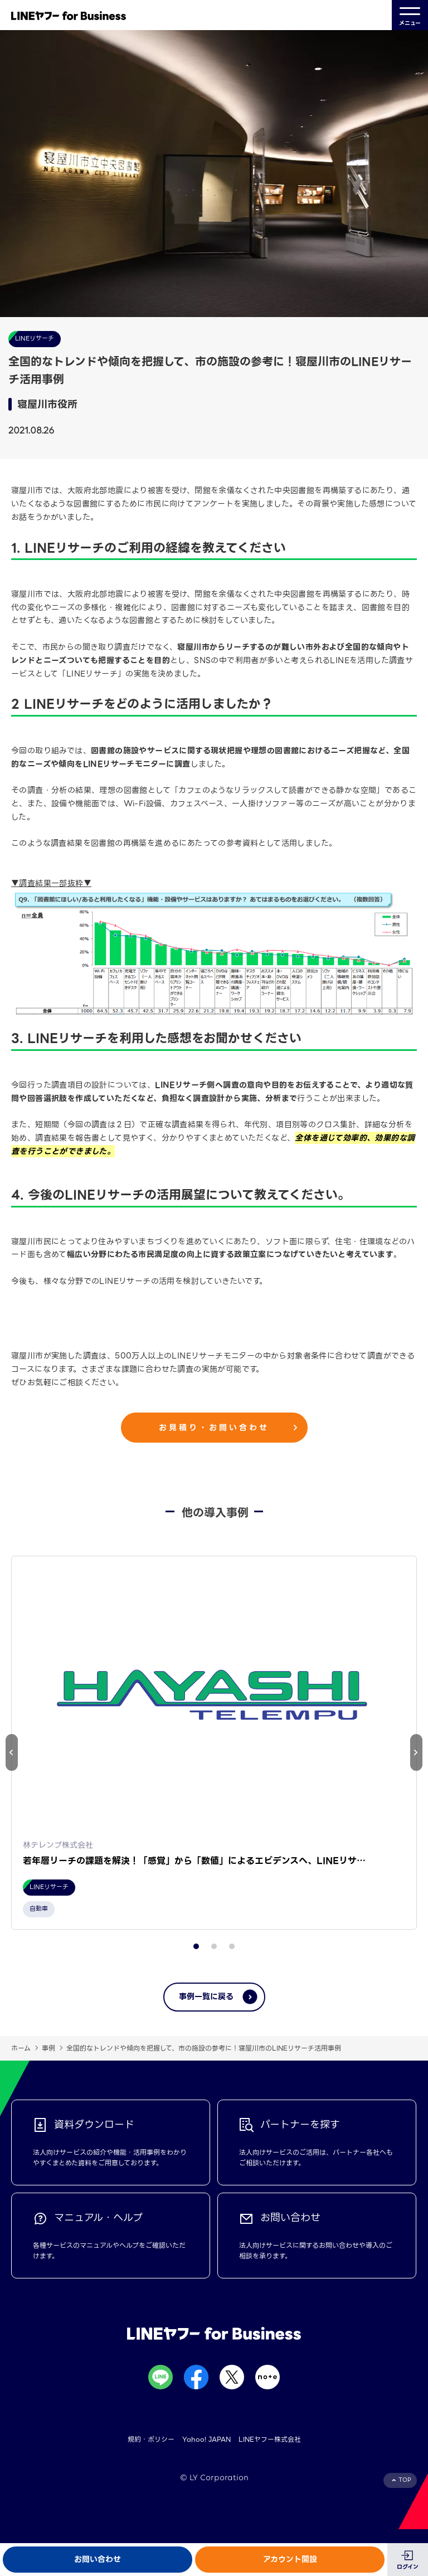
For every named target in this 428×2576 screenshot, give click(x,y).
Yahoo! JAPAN (206, 2439)
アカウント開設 (290, 2559)
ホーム (21, 2048)
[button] (416, 1752)
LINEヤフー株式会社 (270, 2439)
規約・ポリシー (151, 2439)
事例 (48, 2048)
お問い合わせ (97, 2559)
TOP (404, 2480)
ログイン (408, 2567)
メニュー (410, 15)
